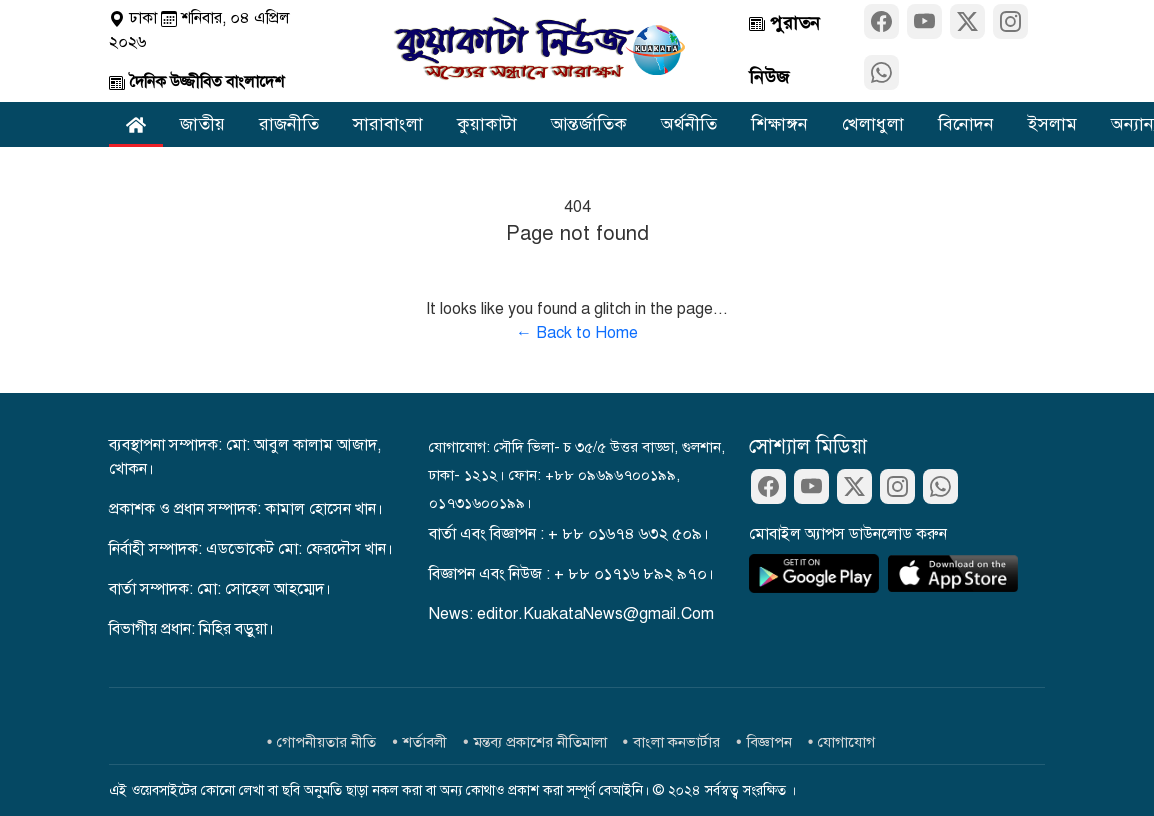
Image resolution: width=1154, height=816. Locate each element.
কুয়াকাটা (487, 124)
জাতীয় (202, 124)
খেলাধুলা (873, 124)
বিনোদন (966, 124)
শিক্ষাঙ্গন (779, 124)
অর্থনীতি (689, 124)
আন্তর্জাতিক (589, 124)
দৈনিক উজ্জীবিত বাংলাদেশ (196, 82)
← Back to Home (577, 333)
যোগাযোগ (846, 742)
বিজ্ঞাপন (769, 742)
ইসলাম (1052, 124)
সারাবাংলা (388, 124)
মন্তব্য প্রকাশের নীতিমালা (540, 742)
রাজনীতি (289, 124)
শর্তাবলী (425, 742)
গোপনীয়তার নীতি (326, 742)
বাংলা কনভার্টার (676, 742)
